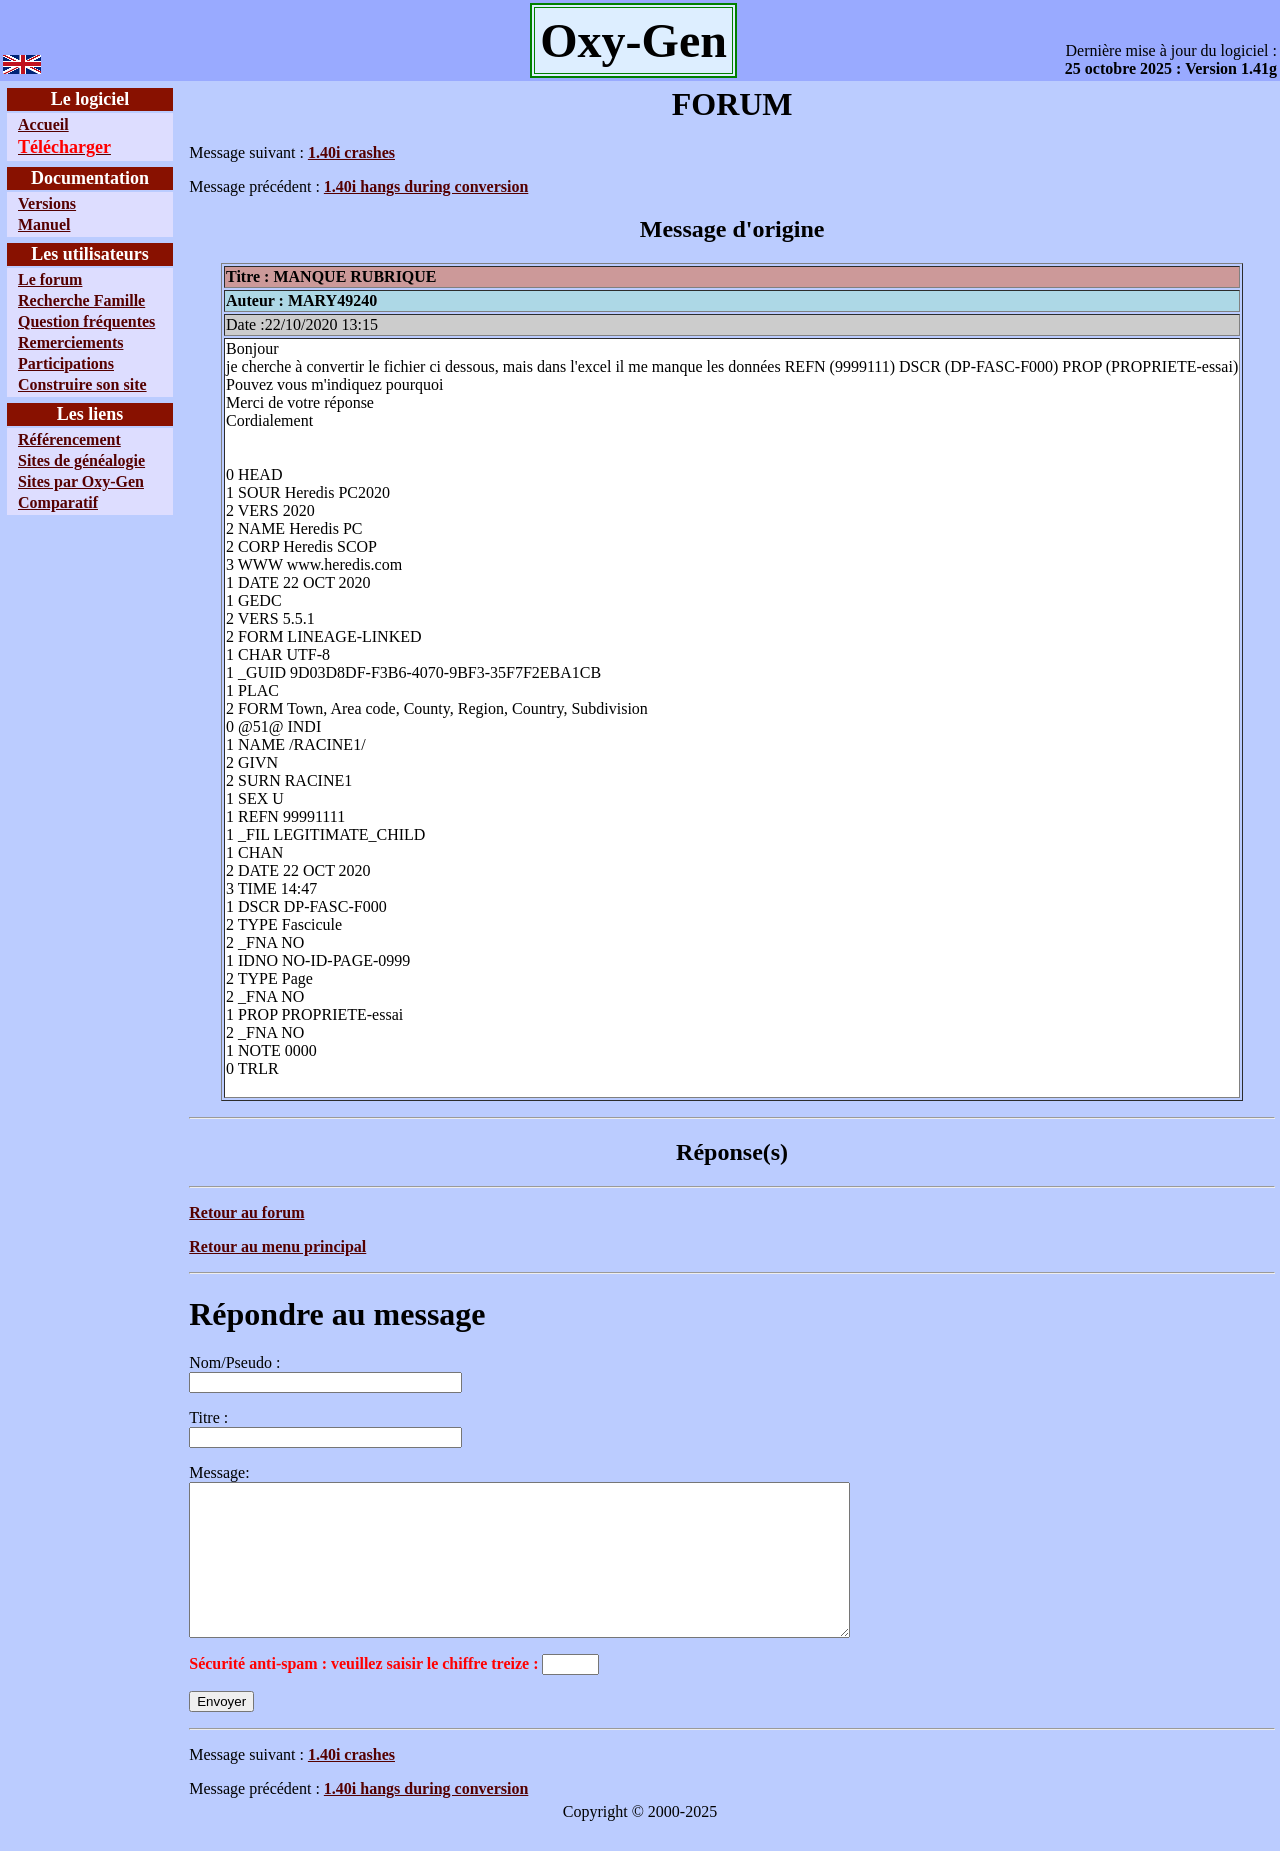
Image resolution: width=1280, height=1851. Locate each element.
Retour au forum (246, 1212)
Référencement (69, 439)
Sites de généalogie (81, 460)
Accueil (43, 124)
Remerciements (70, 342)
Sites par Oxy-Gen (81, 481)
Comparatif (58, 502)
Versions (47, 203)
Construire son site (82, 384)
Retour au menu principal (277, 1246)
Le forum (50, 279)
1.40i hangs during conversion (426, 186)
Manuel (44, 224)
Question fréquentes (86, 321)
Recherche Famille (81, 300)
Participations (66, 363)
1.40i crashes (351, 152)
